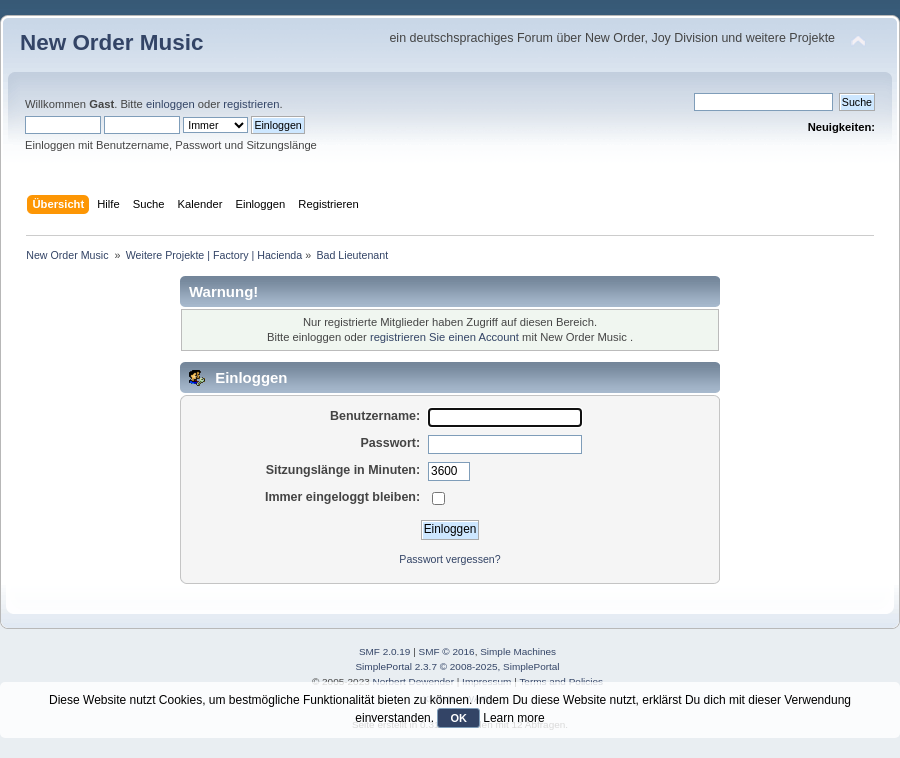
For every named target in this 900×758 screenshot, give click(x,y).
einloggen (170, 104)
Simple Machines (518, 651)
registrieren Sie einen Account (444, 337)
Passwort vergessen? (449, 559)
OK (458, 718)
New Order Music (111, 42)
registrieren (251, 104)
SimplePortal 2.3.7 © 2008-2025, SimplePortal (457, 666)
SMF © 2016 (447, 651)
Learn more (513, 718)
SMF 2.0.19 (385, 651)
